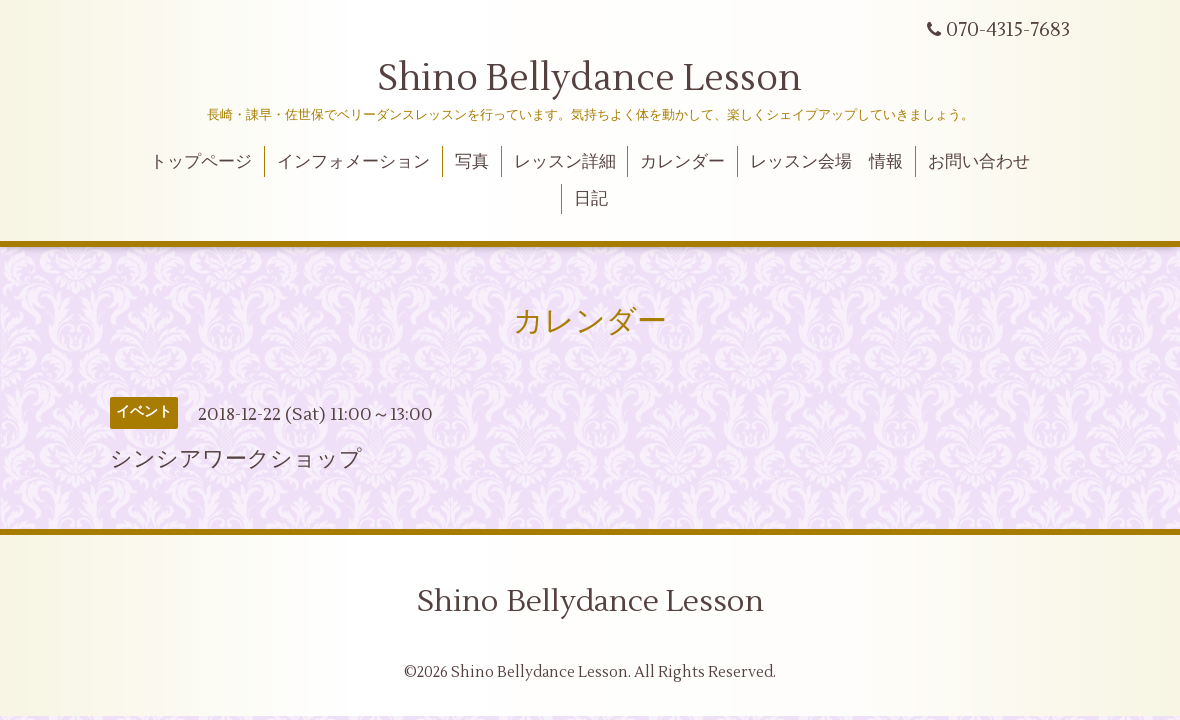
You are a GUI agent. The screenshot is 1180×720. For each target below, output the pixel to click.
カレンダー (682, 162)
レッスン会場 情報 (826, 162)
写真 (472, 162)
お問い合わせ (979, 162)
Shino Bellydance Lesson (590, 79)
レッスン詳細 (565, 162)
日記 (591, 199)
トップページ (201, 162)
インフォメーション (353, 162)
